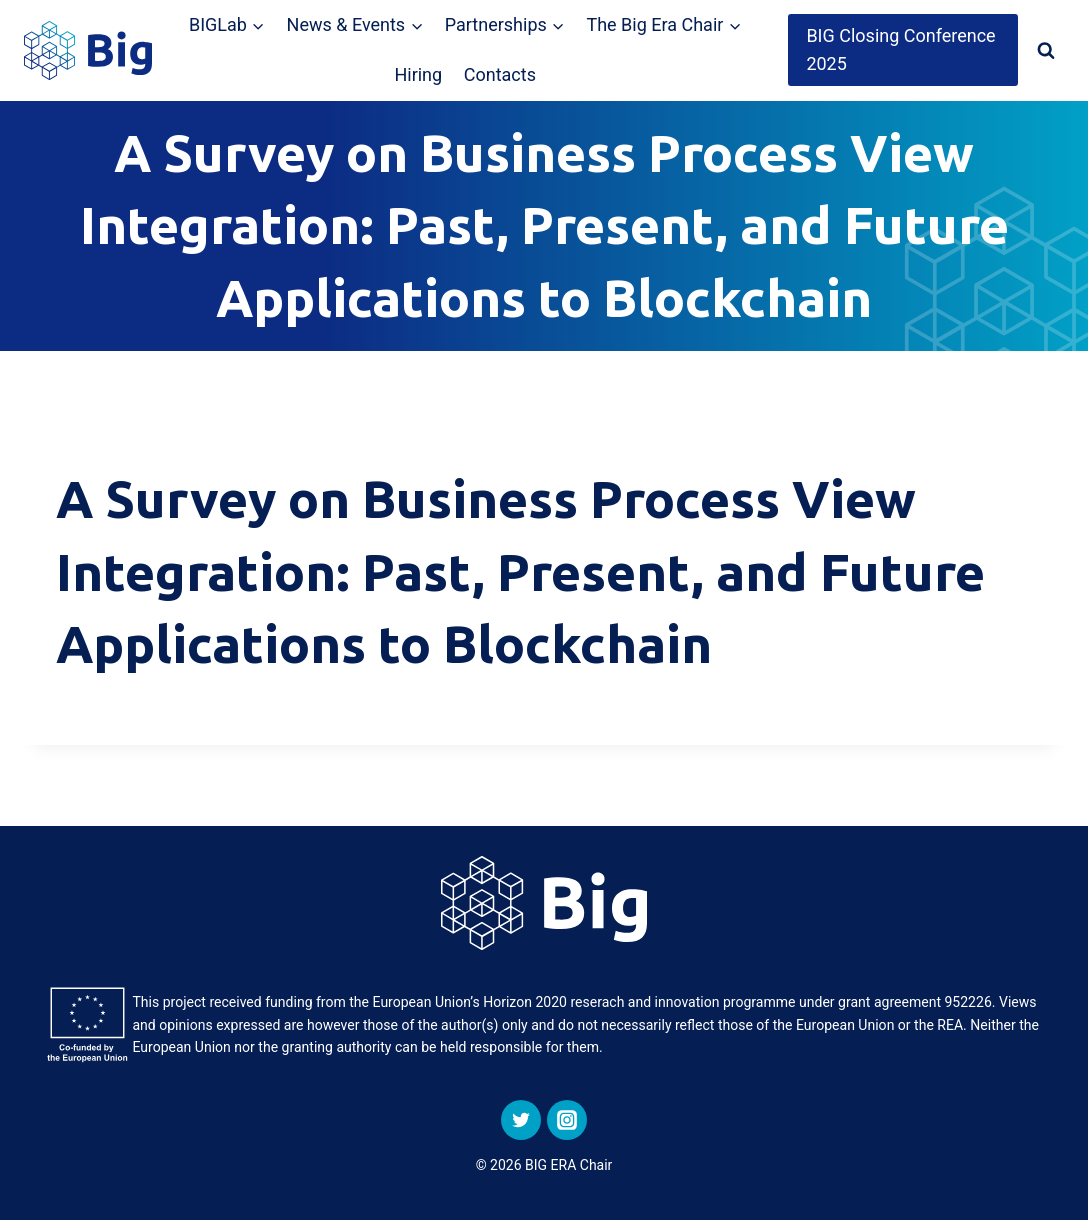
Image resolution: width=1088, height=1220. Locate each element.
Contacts (500, 74)
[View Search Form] (1046, 50)
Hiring (418, 74)
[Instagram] (567, 1120)
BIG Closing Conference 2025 (900, 50)
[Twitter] (521, 1120)
